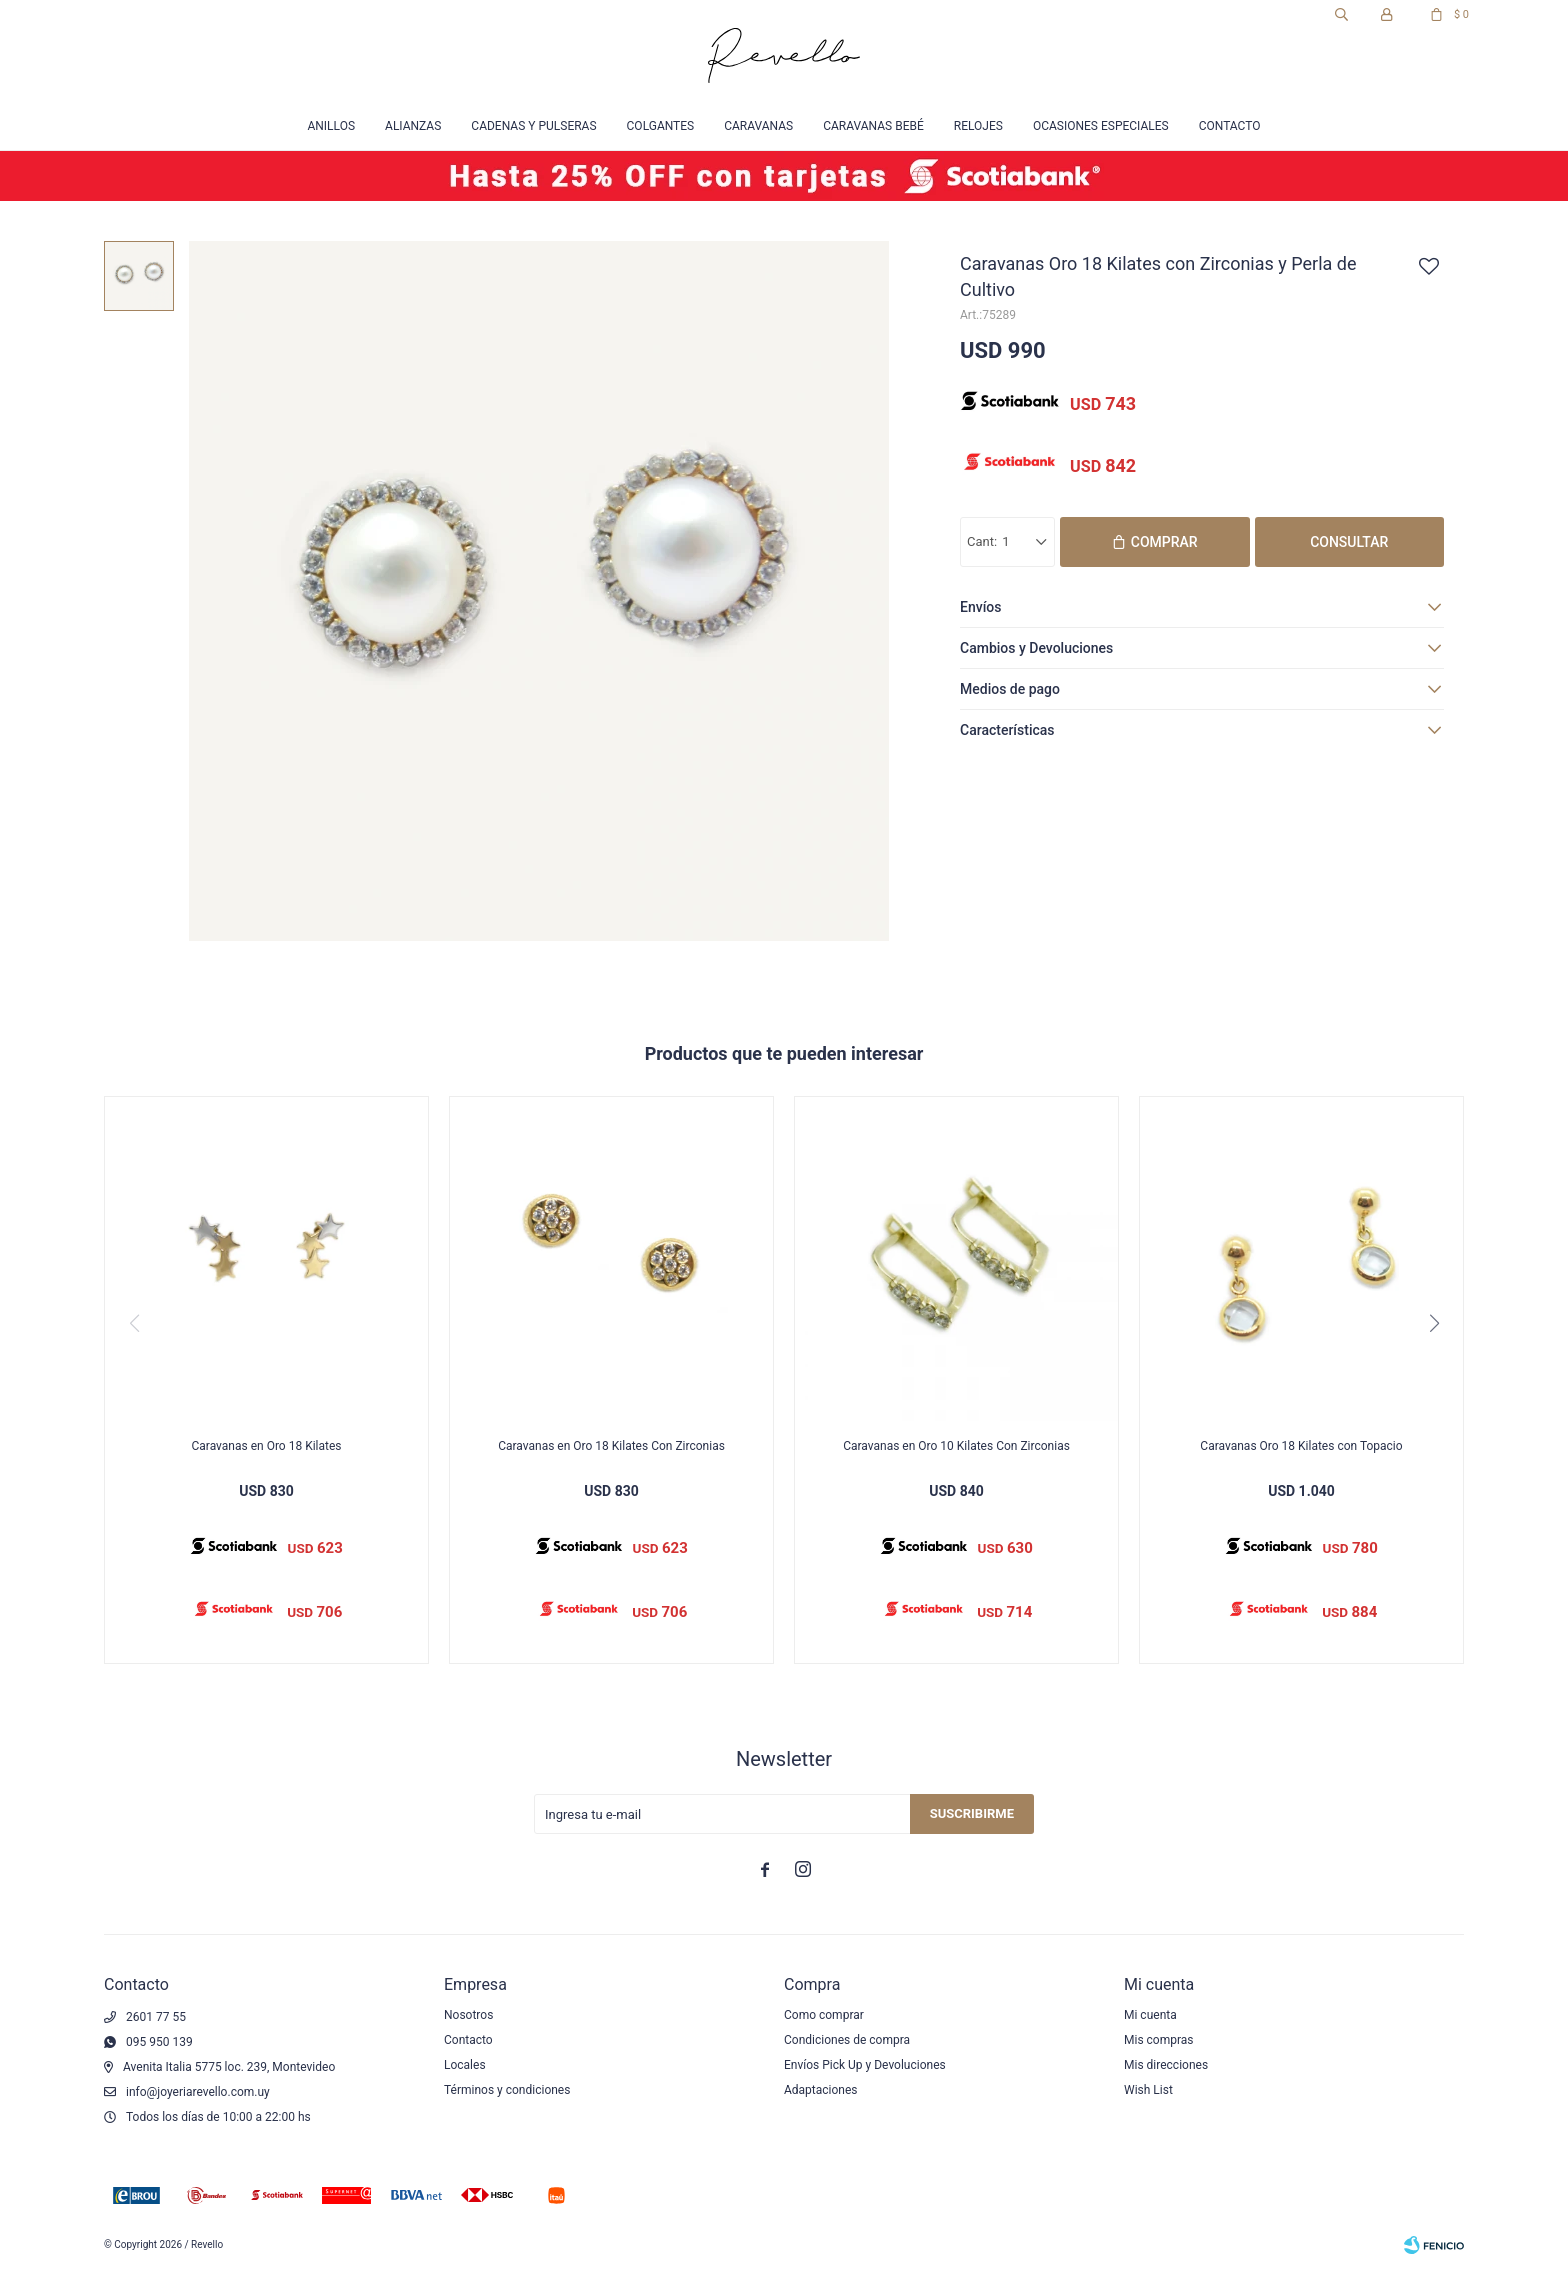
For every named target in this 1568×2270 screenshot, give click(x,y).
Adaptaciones (821, 2090)
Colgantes (661, 126)
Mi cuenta (1150, 2015)
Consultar (1349, 542)
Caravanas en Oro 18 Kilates (266, 1446)
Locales (465, 2065)
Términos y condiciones (507, 2090)
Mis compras (1159, 2040)
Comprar (1164, 542)
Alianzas (413, 126)
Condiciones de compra (847, 2040)
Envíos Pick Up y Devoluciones (865, 2065)
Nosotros (468, 2015)
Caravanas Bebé (873, 126)
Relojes (978, 126)
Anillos (331, 126)
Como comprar (824, 2015)
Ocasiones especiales (1101, 126)
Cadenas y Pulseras (533, 126)
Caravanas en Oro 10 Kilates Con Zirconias (956, 1446)
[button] (1434, 1323)
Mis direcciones (1166, 2065)
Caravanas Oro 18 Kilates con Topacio (1301, 1446)
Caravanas (758, 126)
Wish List (1148, 2090)
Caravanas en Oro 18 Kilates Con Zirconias (611, 1446)
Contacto (1230, 126)
